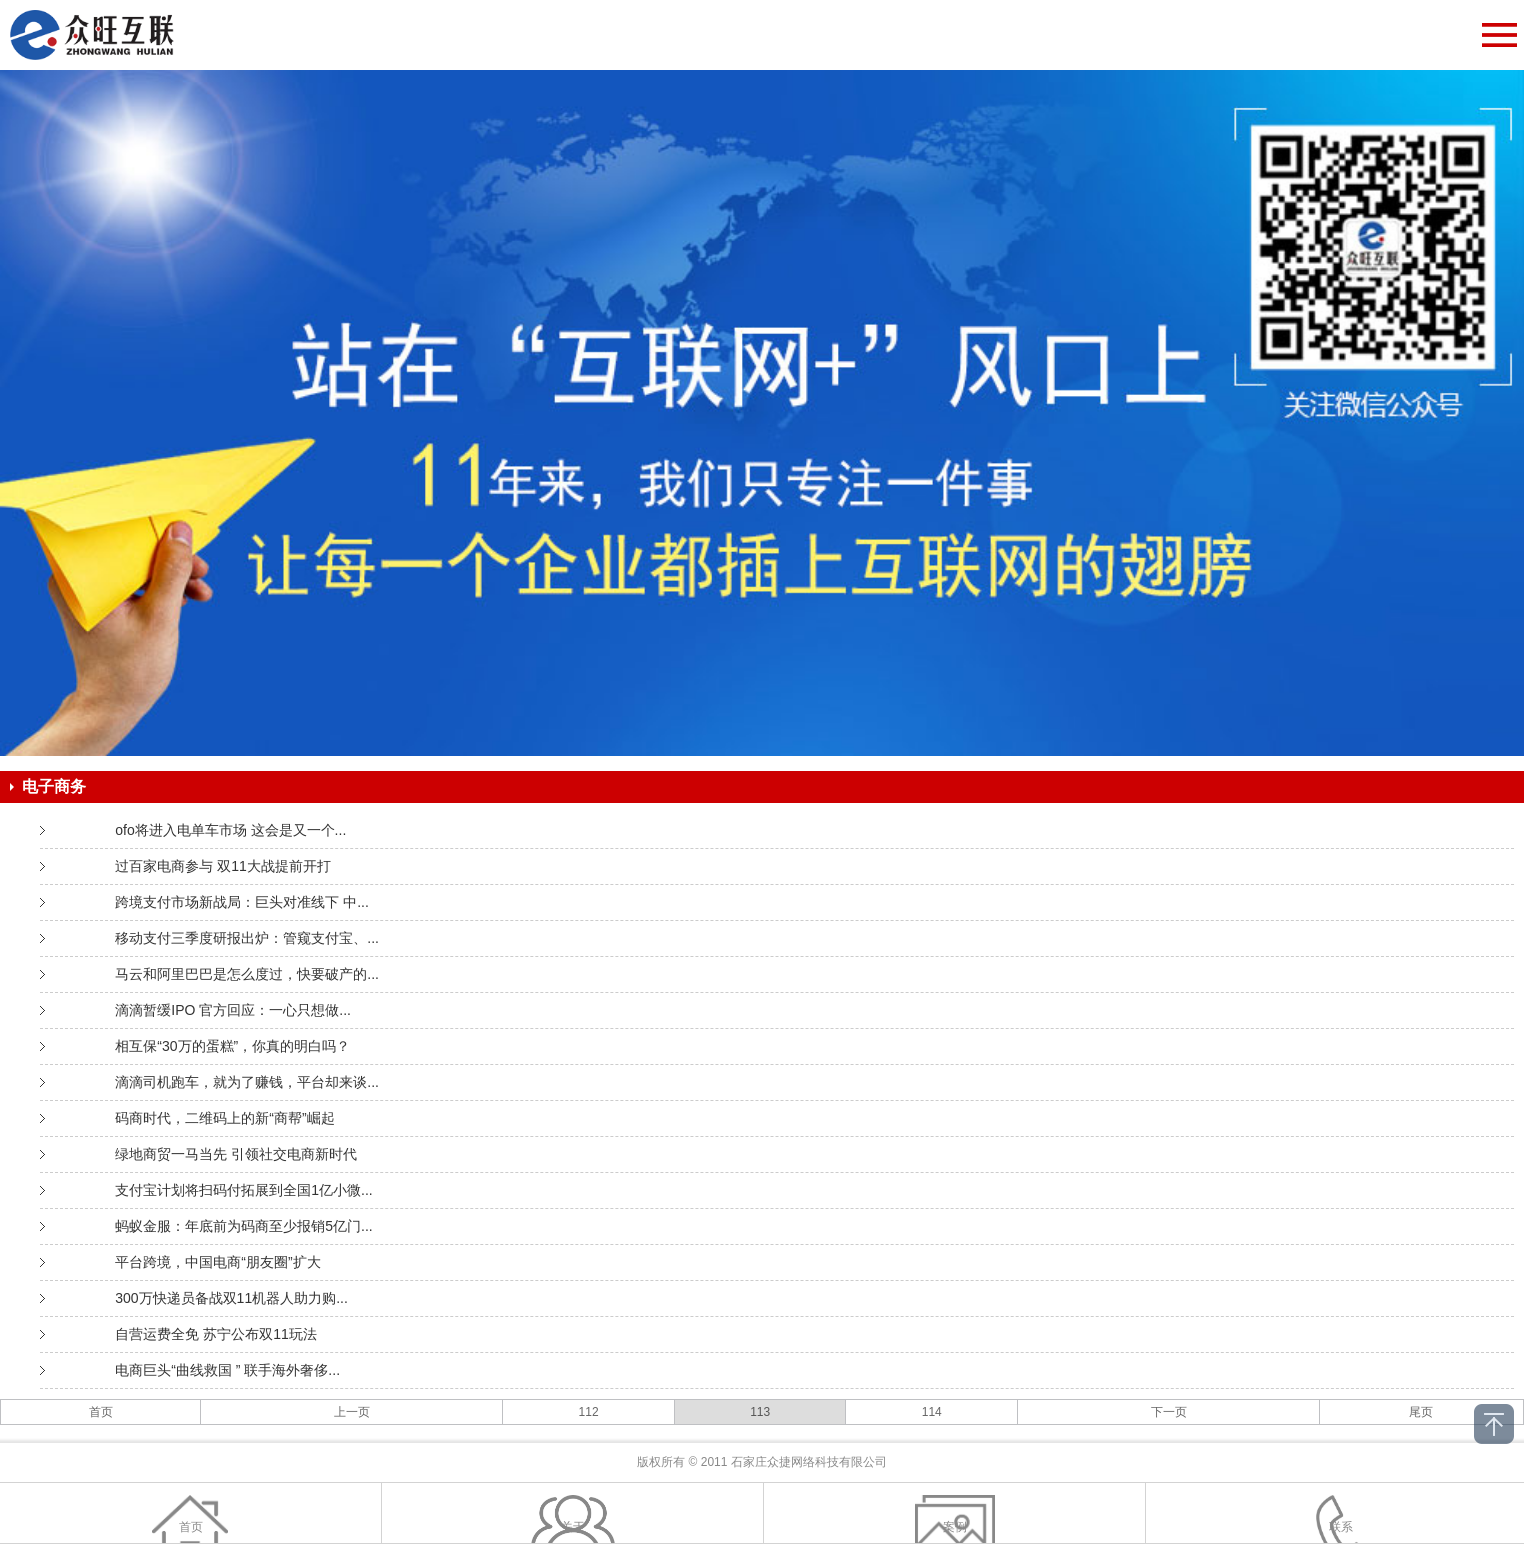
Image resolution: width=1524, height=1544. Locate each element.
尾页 (1421, 1412)
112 (589, 1412)
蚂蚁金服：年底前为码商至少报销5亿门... (243, 1226)
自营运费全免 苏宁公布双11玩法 (215, 1334)
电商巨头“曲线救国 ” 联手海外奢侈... (227, 1370)
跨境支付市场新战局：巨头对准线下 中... (242, 902)
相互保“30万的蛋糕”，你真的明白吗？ (232, 1046)
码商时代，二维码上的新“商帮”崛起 (224, 1118)
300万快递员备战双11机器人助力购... (231, 1298)
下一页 (1169, 1412)
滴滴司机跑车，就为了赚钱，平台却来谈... (247, 1082)
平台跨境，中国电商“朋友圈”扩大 (217, 1262)
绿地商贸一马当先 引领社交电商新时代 (236, 1154)
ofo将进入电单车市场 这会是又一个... (230, 830)
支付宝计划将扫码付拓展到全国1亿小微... (243, 1190)
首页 (101, 1412)
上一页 (352, 1412)
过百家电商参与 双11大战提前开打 (222, 866)
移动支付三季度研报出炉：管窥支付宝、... (247, 938)
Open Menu (1499, 35)
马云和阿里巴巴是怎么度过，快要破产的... (247, 974)
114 (932, 1412)
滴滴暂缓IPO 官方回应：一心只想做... (233, 1010)
